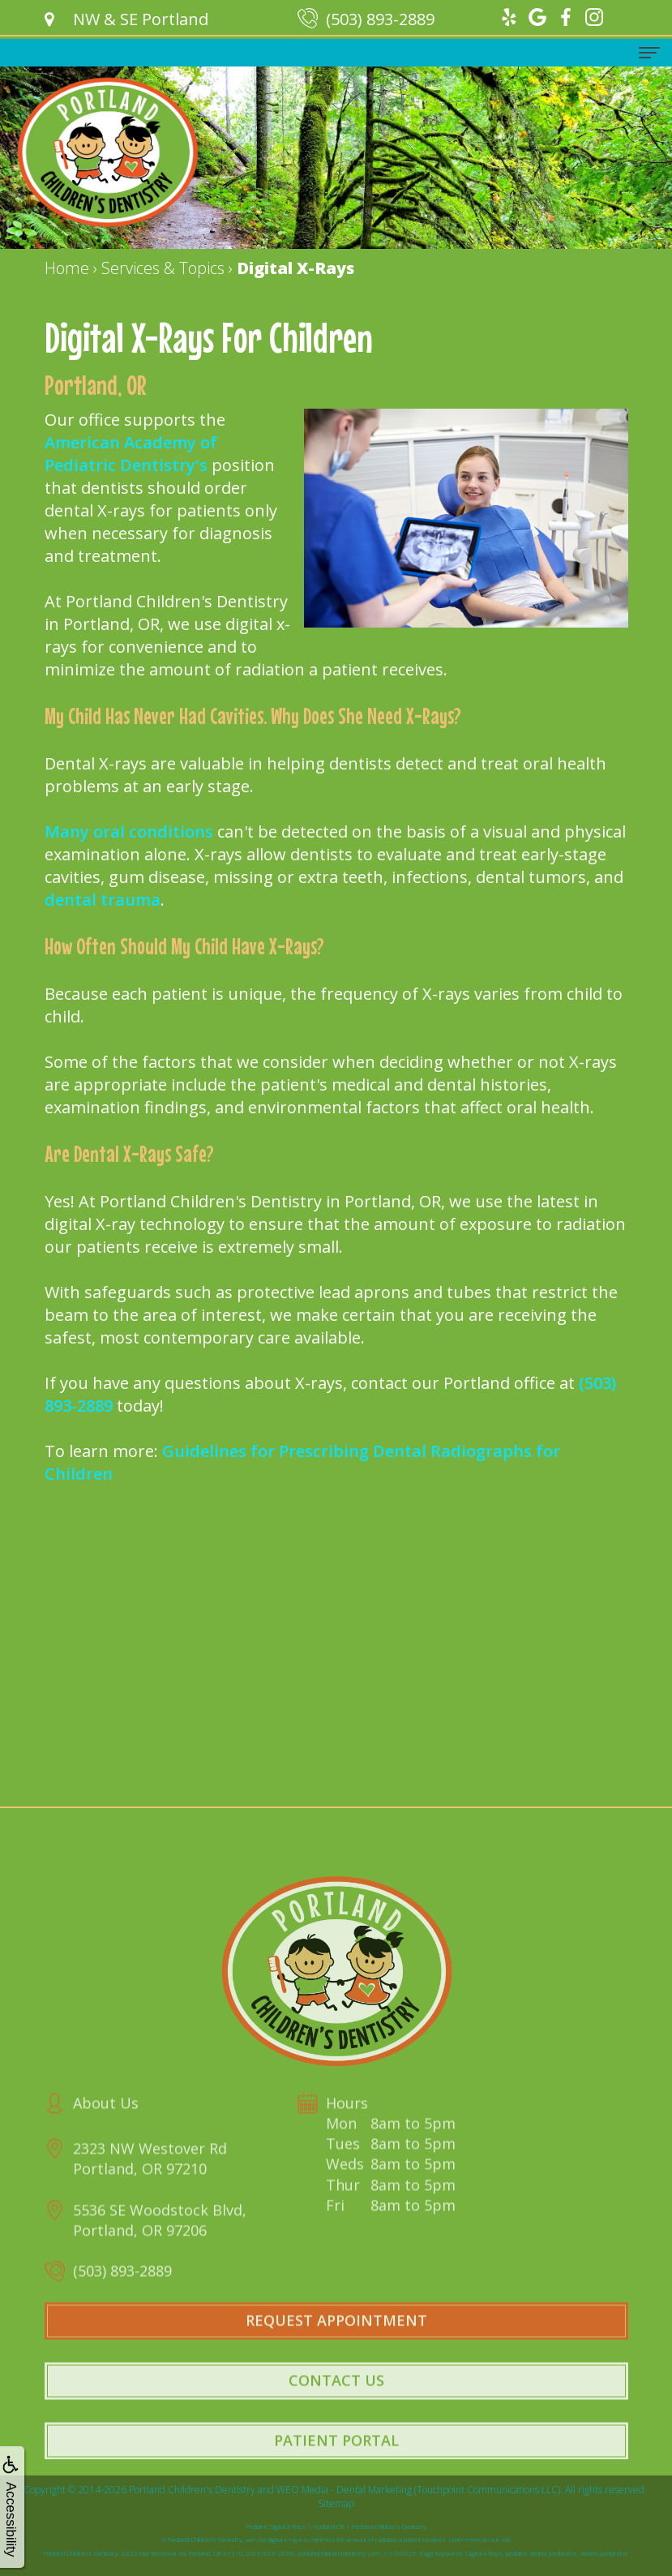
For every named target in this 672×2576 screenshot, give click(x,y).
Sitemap (336, 2503)
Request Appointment (336, 2348)
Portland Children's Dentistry (192, 2490)
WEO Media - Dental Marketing (344, 2490)
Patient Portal (336, 2467)
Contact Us (336, 2408)
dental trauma (103, 900)
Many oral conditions (129, 831)
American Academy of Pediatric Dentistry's (131, 453)
